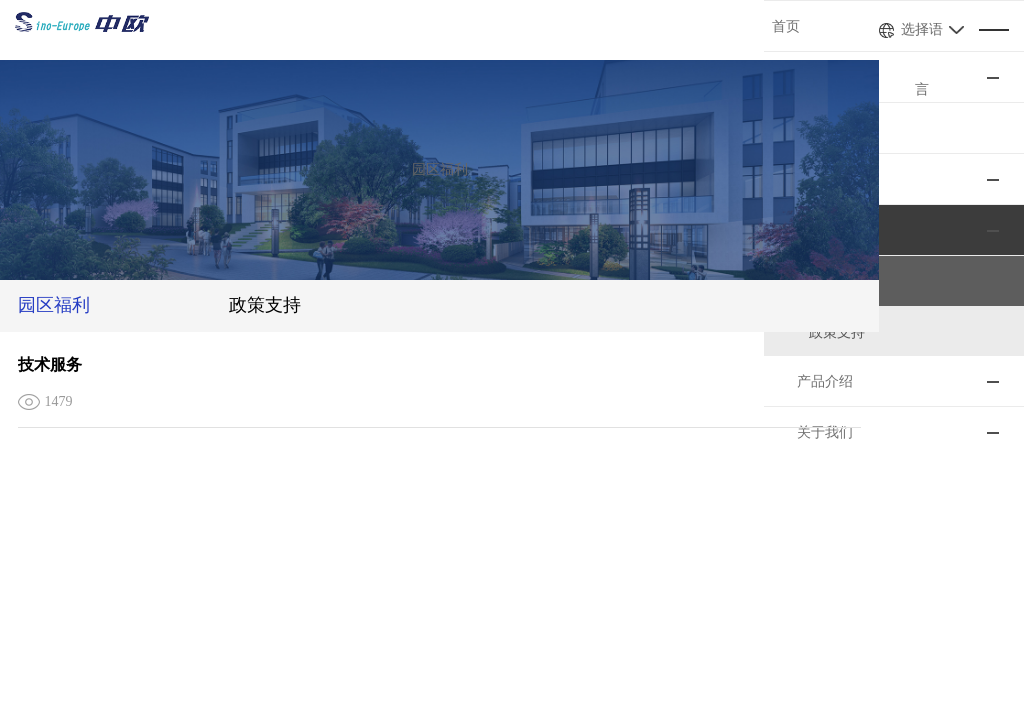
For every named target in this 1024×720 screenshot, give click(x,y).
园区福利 (56, 305)
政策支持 (302, 305)
